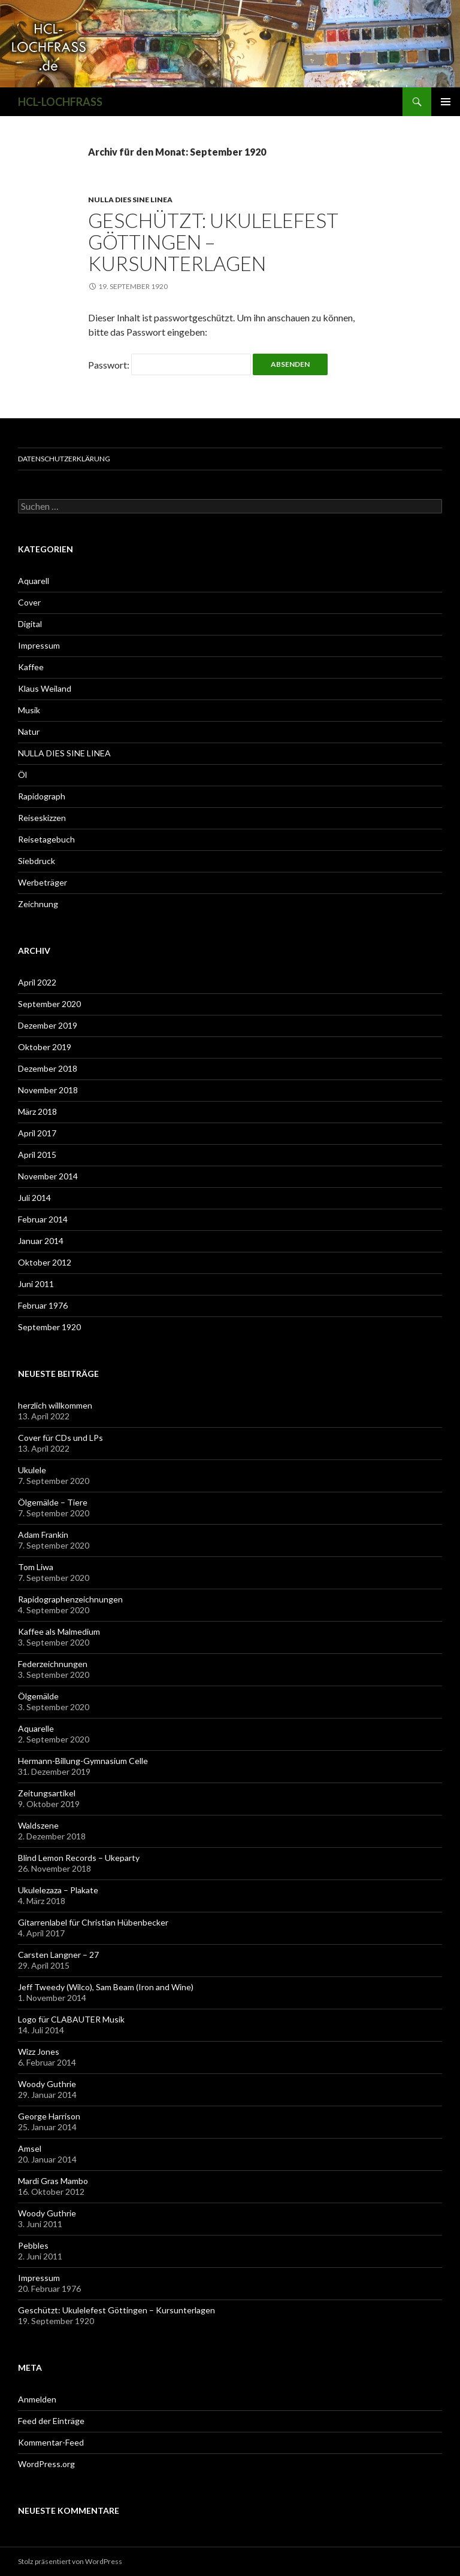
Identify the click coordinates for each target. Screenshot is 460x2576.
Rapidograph (41, 796)
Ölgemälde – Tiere (52, 1502)
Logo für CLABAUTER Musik (71, 2019)
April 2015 (37, 1154)
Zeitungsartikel (46, 1793)
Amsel (29, 2148)
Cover (29, 602)
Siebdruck (36, 861)
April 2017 (37, 1133)
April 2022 (37, 982)
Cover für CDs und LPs (60, 1438)
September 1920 (49, 1327)
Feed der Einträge (51, 2421)
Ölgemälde (38, 1696)
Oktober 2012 (44, 1262)
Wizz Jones (38, 2051)
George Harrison (49, 2116)
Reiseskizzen (42, 818)
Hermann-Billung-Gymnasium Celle (83, 1761)
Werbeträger (42, 882)
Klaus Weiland (44, 688)
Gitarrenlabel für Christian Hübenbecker (93, 1922)
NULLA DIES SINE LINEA (130, 199)
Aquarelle (36, 1728)
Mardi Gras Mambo (53, 2181)
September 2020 (49, 1004)
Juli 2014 (34, 1198)
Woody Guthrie (47, 2084)
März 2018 (37, 1111)
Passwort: (169, 364)
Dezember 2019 (47, 1025)
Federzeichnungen (52, 1664)
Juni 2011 (36, 1284)
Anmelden (37, 2399)
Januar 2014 (40, 1241)
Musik (29, 710)
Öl (22, 775)
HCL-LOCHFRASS (60, 101)
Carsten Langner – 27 (58, 1955)
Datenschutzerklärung (64, 458)
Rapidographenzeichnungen (70, 1599)
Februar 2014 (43, 1219)
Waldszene (38, 1825)
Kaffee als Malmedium (59, 1631)
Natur (29, 731)
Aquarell (33, 581)
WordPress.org (46, 2464)
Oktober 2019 (44, 1047)
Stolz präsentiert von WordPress (70, 2561)
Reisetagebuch (46, 839)
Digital (30, 624)
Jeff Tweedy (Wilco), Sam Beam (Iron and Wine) (105, 1987)
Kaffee (31, 667)
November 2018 (48, 1090)
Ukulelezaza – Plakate (58, 1890)
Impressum (39, 645)
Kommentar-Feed (51, 2442)
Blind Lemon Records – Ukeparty (79, 1858)
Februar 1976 (43, 1305)
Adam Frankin (43, 1534)
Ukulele (32, 1470)
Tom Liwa (35, 1567)
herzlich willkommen (55, 1405)
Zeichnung (38, 904)
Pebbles (33, 2245)
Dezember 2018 (47, 1068)
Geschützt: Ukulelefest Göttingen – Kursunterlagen (213, 241)
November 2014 (48, 1176)
